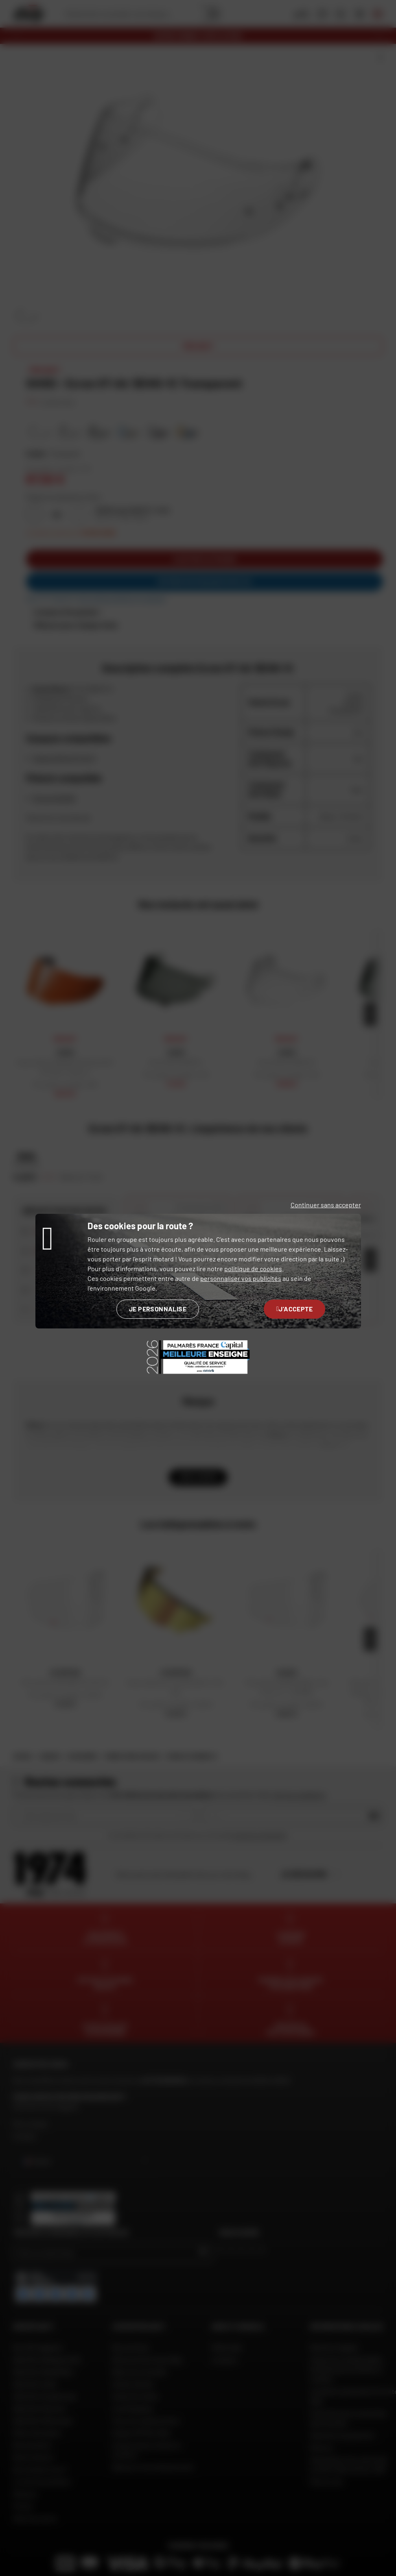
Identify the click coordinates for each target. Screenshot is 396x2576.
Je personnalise (157, 1309)
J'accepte (294, 1309)
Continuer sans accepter (326, 1205)
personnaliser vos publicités (240, 1278)
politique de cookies (253, 1268)
